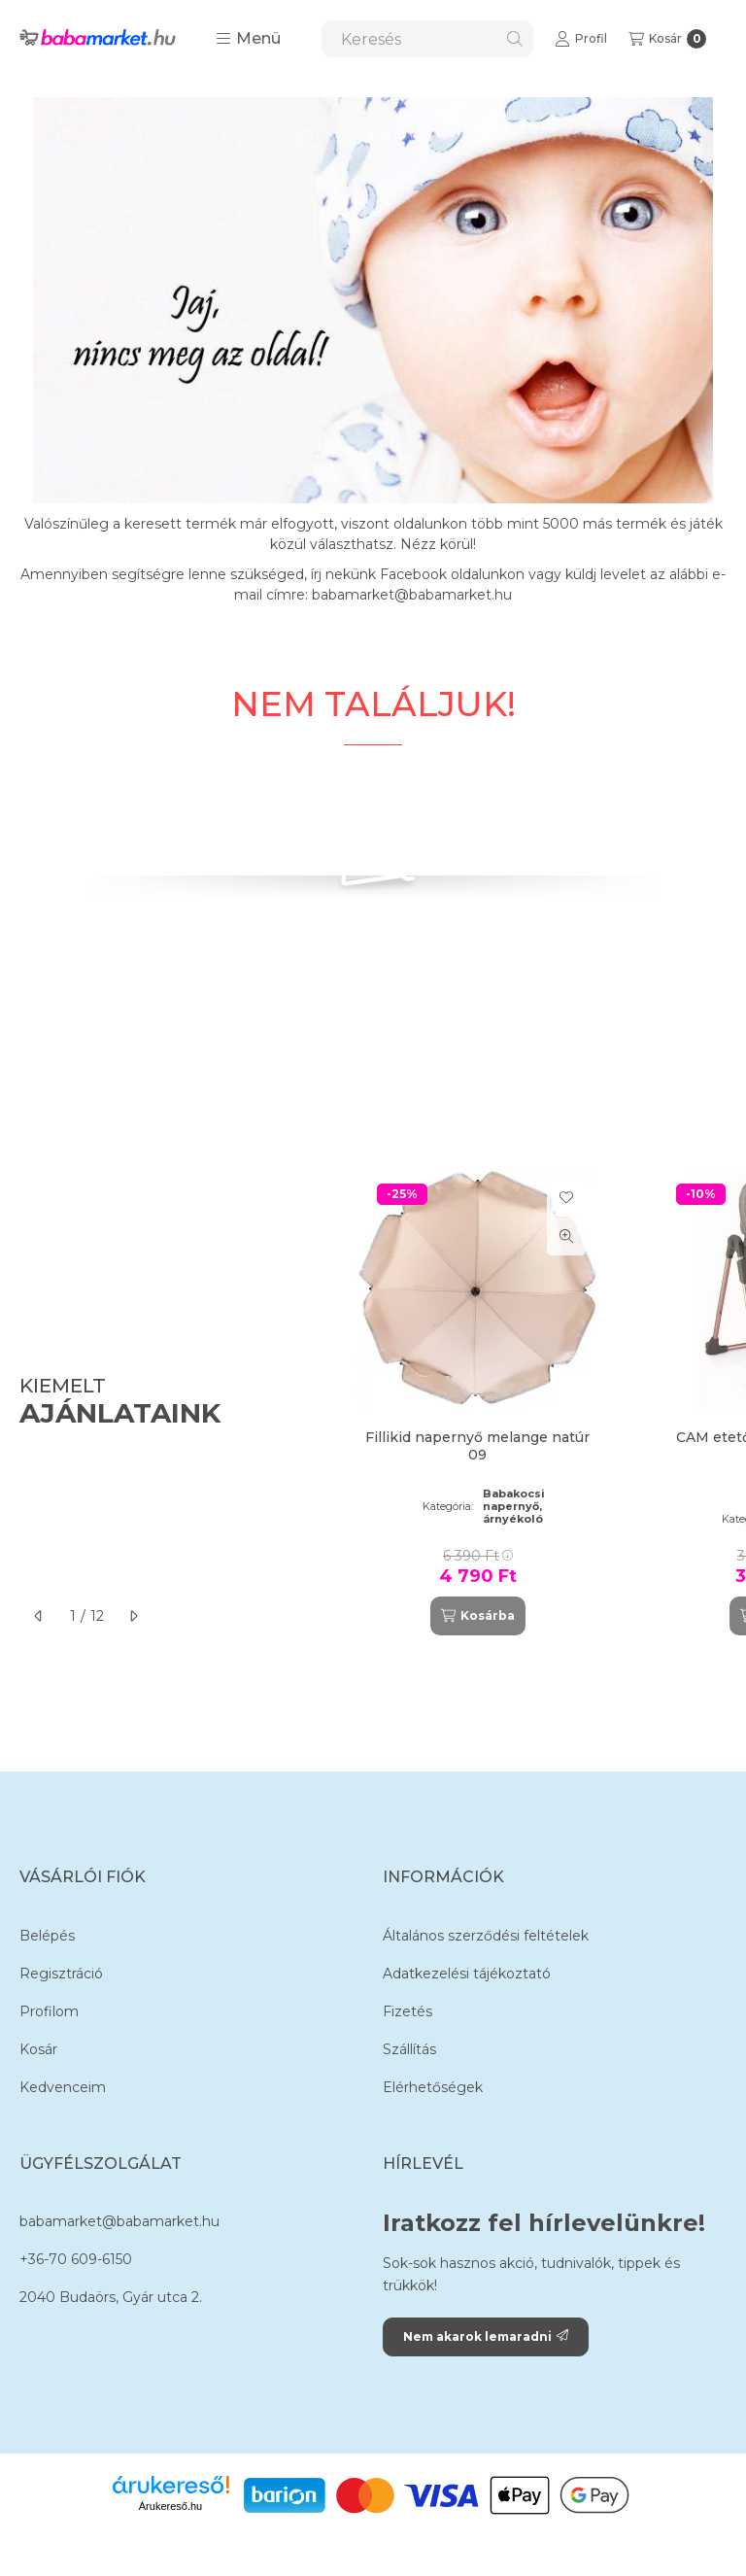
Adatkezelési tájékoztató (467, 1973)
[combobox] (427, 38)
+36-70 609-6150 (75, 2259)
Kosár (38, 2049)
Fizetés (407, 2011)
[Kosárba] (478, 1616)
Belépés (47, 1935)
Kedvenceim (62, 2087)
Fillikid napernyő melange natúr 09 (477, 1445)
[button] (248, 38)
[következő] (133, 1616)
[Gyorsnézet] (566, 1236)
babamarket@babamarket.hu (119, 2221)
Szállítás (409, 2049)
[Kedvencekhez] (566, 1197)
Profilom (49, 2011)
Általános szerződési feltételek (486, 1935)
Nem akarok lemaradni (485, 2336)
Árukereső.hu (170, 2506)
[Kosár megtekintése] (667, 38)
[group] (532, 1402)
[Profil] (581, 38)
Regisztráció (61, 1973)
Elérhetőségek (433, 2087)
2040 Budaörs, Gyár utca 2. (110, 2297)
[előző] (38, 1616)
